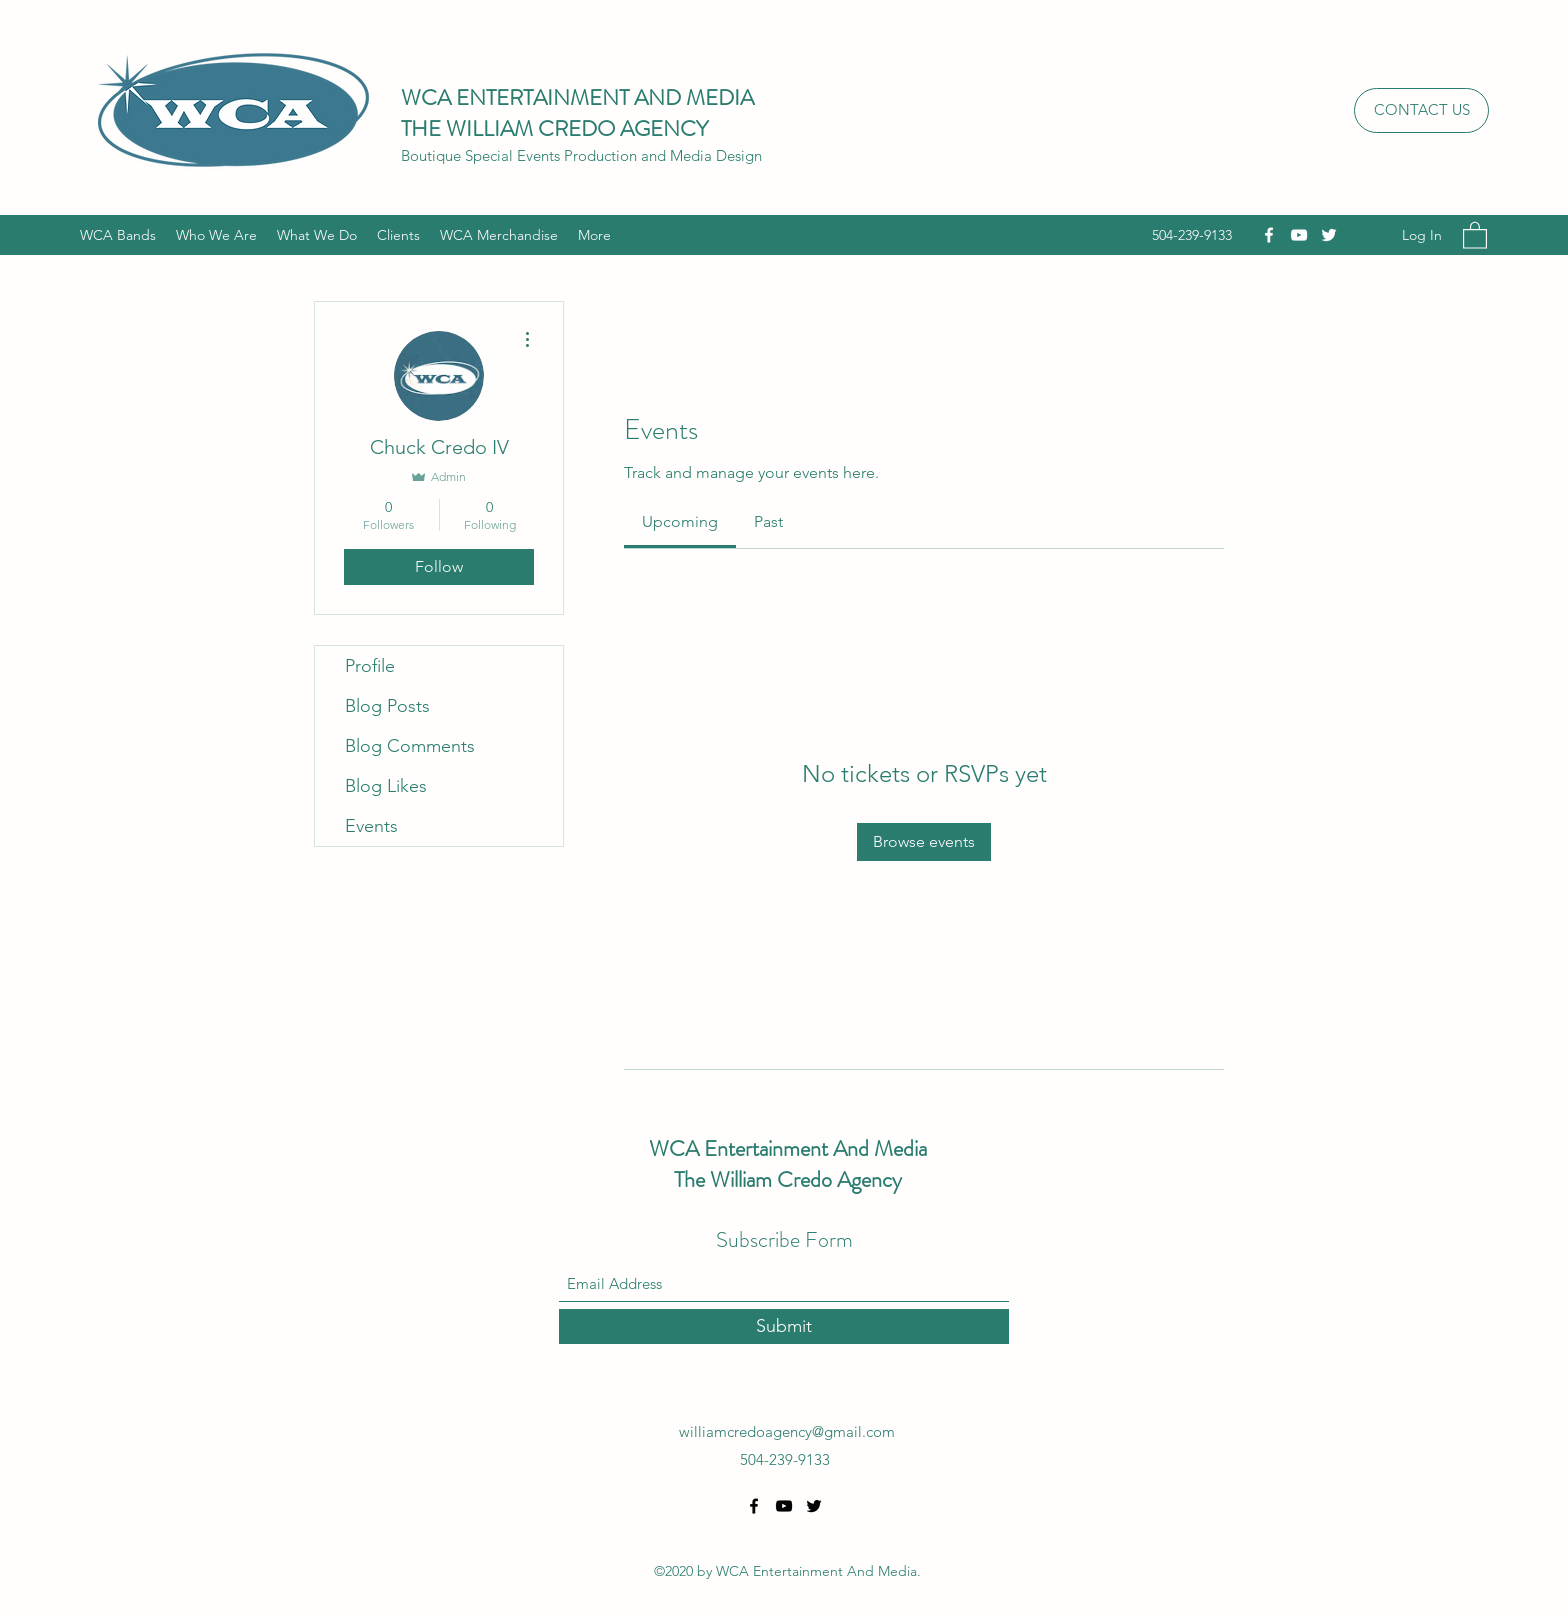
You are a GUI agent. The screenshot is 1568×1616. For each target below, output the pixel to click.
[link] (680, 521)
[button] (1475, 234)
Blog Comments (410, 746)
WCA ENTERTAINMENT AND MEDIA (577, 97)
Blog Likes (386, 786)
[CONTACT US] (1421, 110)
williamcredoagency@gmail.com (787, 1431)
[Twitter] (1329, 235)
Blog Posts (387, 706)
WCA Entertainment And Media (788, 1148)
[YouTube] (1299, 235)
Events (371, 826)
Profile (370, 666)
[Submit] (784, 1326)
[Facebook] (1269, 235)
